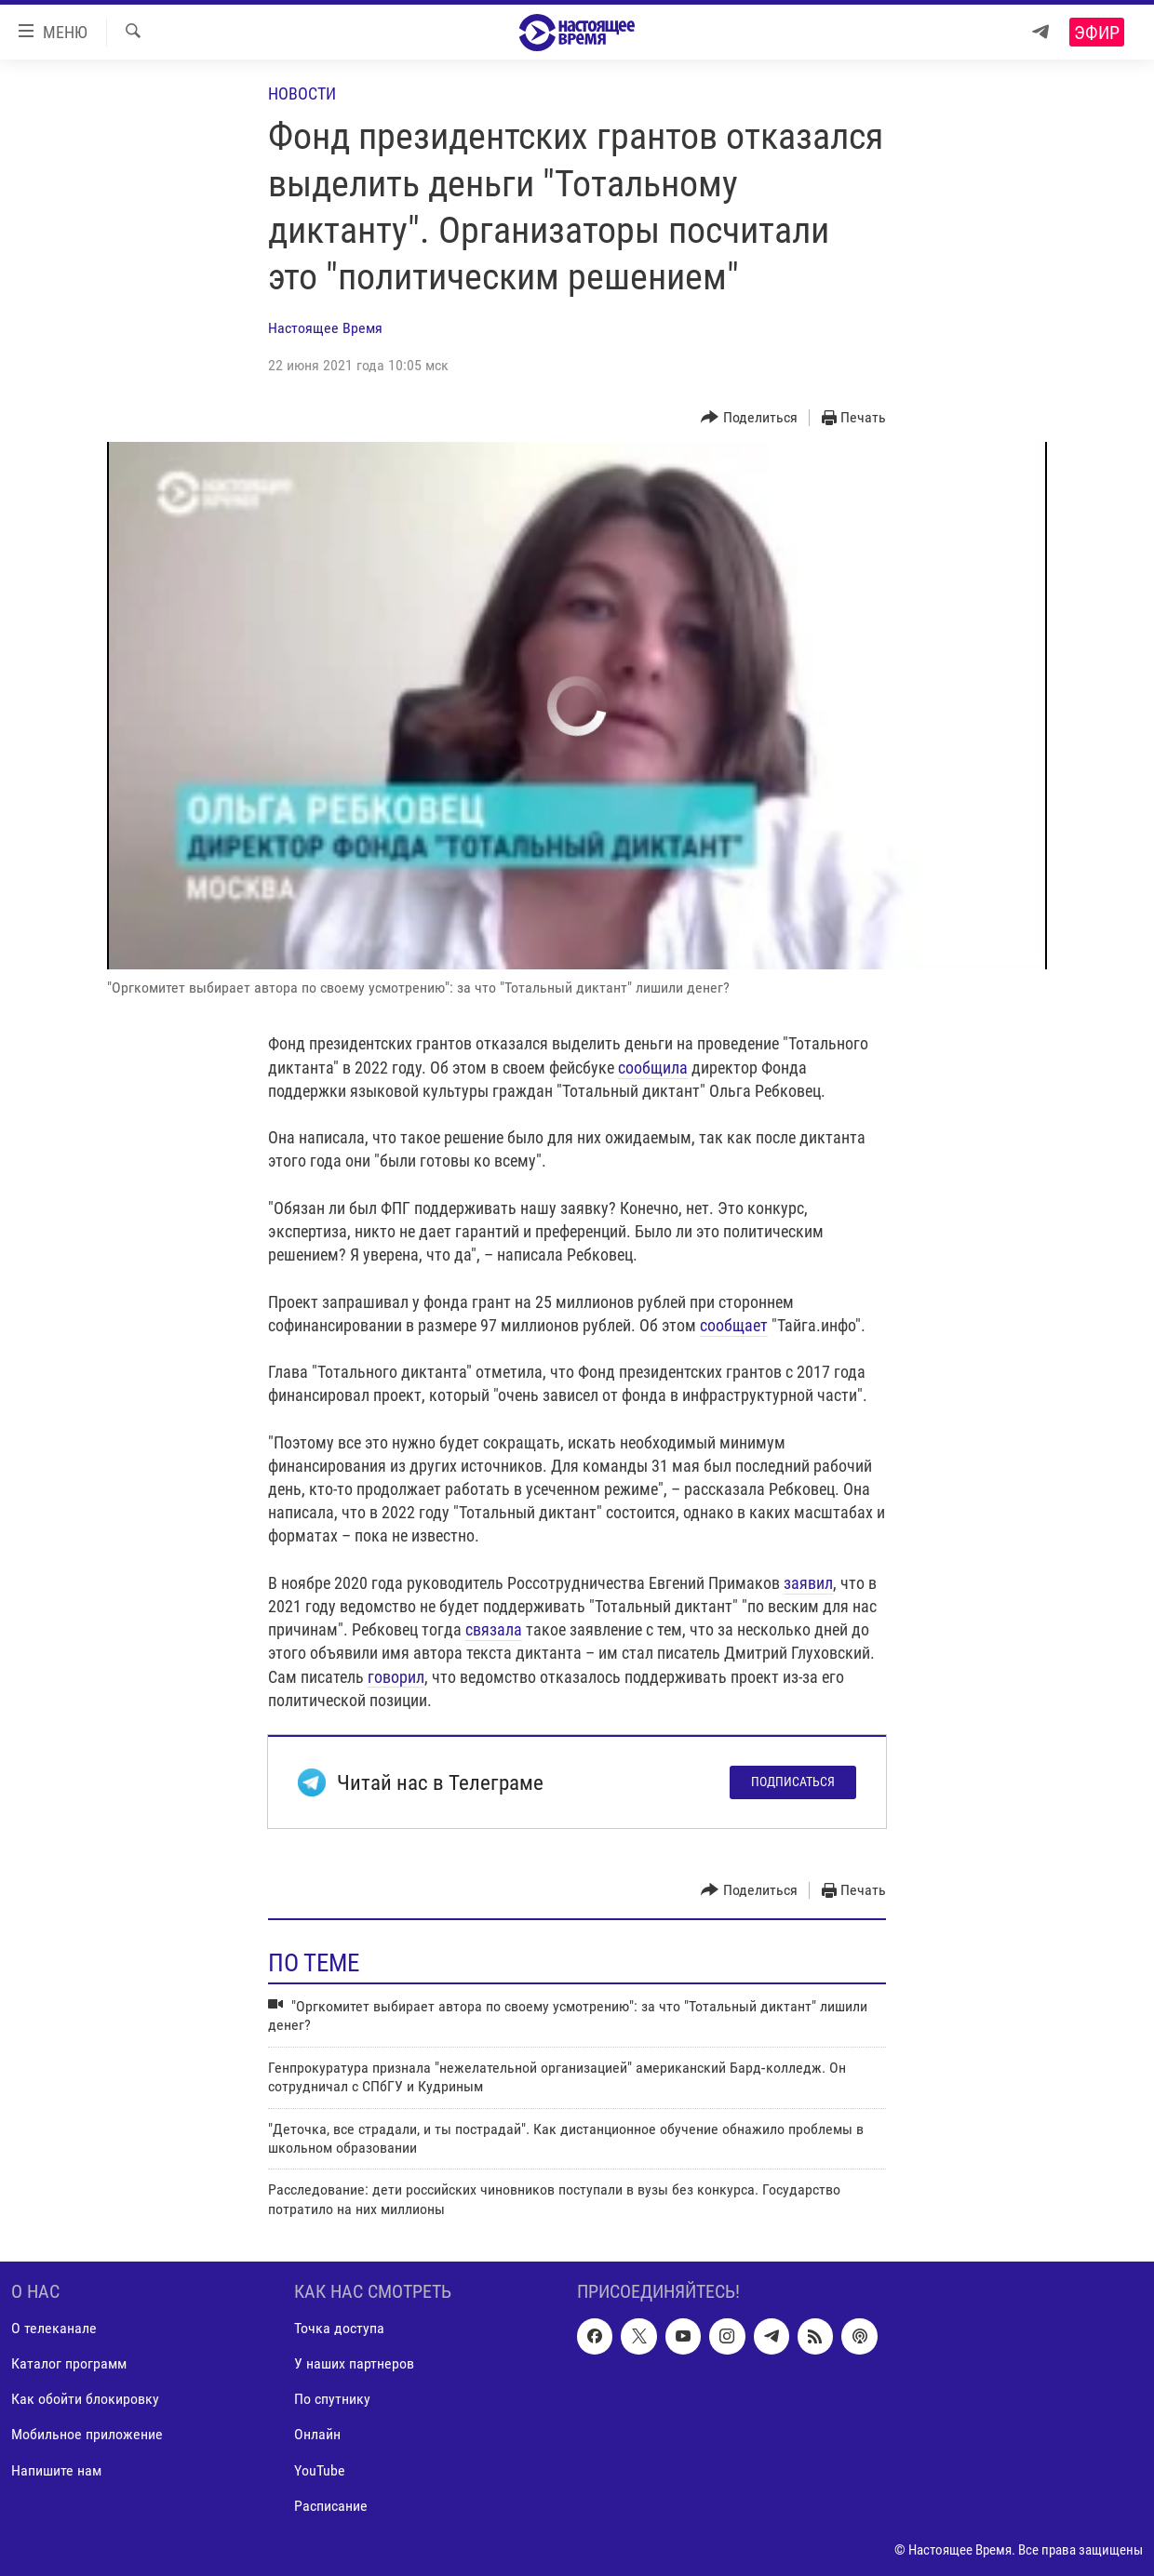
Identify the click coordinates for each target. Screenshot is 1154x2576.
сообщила (653, 1067)
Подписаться (793, 1781)
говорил (396, 1677)
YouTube (319, 2470)
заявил (808, 1583)
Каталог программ (69, 2364)
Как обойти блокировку (85, 2400)
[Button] (749, 418)
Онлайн (317, 2435)
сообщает (734, 1325)
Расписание (331, 2506)
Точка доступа (339, 2329)
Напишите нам (56, 2470)
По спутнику (332, 2400)
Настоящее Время (325, 328)
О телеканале (54, 2329)
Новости (302, 93)
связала (493, 1629)
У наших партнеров (354, 2364)
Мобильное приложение (87, 2435)
